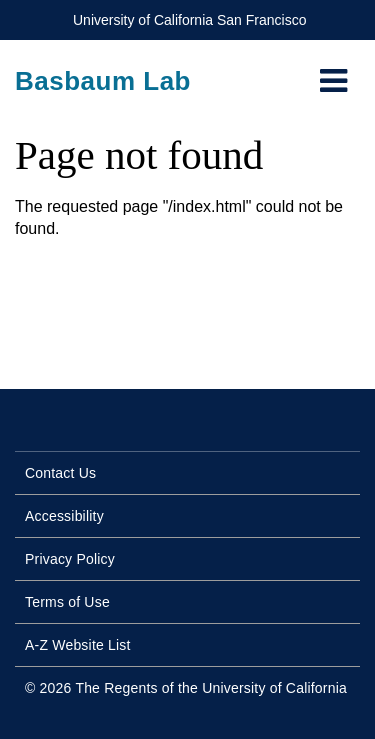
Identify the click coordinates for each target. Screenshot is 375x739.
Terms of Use (67, 602)
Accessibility (64, 516)
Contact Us (60, 473)
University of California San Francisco (189, 20)
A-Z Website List (78, 645)
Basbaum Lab (103, 81)
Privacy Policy (70, 559)
